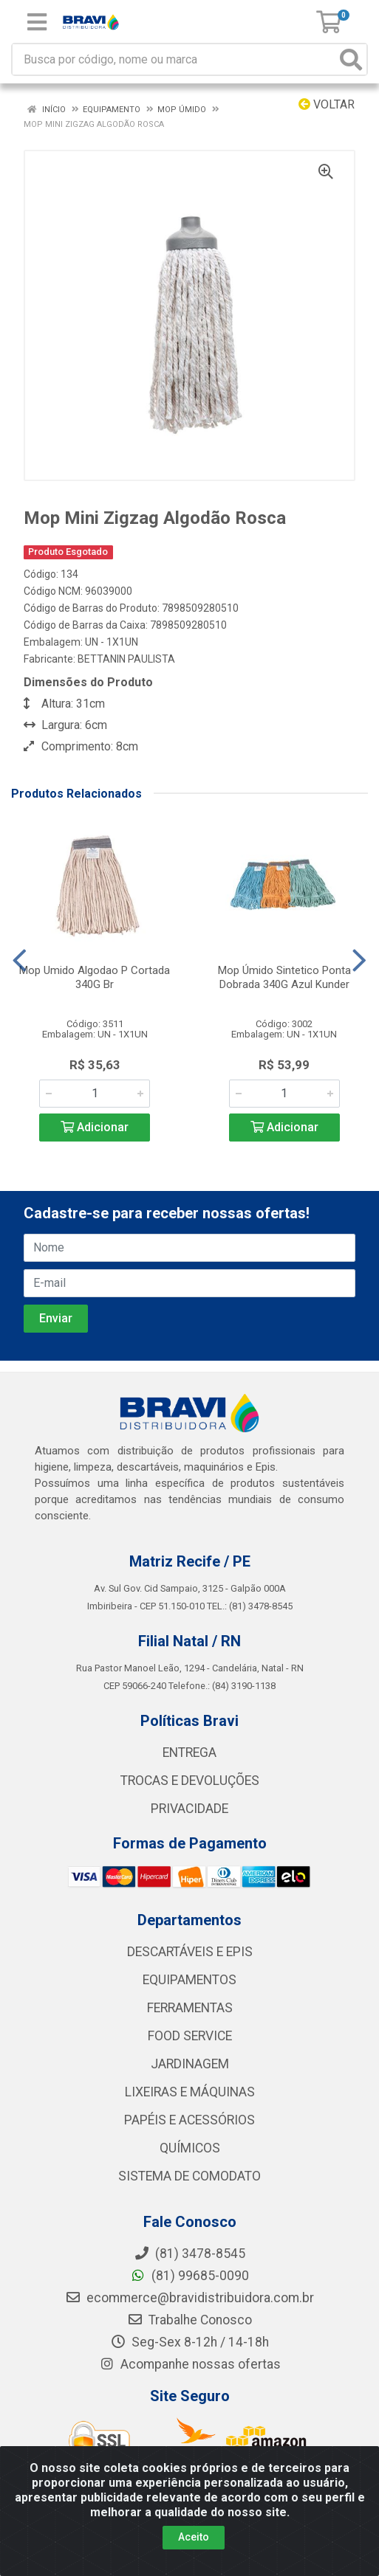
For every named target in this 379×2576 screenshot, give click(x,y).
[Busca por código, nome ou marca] (174, 59)
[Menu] (37, 22)
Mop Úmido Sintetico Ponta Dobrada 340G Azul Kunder (284, 977)
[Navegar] (19, 961)
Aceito (193, 2537)
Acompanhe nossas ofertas (190, 2364)
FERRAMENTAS (190, 2007)
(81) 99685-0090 (189, 2275)
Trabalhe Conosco (189, 2320)
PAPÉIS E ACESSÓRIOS (189, 2120)
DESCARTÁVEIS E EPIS (190, 1951)
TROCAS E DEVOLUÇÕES (189, 1780)
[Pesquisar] (350, 59)
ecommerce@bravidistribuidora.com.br (189, 2297)
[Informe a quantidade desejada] (94, 1094)
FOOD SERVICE (190, 2035)
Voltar (326, 104)
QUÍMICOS (190, 2148)
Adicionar (95, 1127)
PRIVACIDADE (189, 1808)
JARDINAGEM (190, 2064)
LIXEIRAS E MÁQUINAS (190, 2092)
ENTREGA (189, 1752)
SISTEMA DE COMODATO (189, 2176)
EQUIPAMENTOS (189, 1979)
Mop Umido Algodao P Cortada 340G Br (94, 977)
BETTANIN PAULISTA (126, 659)
